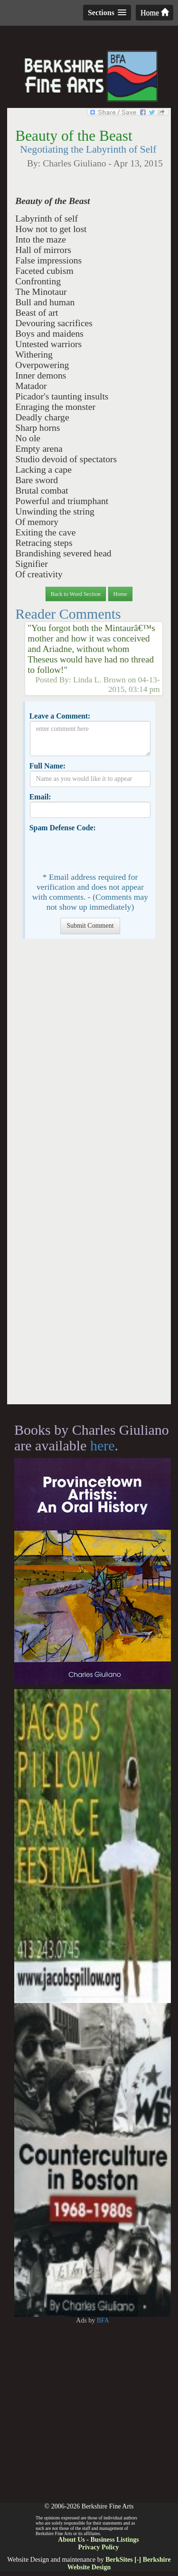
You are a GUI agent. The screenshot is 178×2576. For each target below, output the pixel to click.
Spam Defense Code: (62, 828)
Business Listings (114, 2539)
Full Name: (47, 766)
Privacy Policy (98, 2547)
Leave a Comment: (60, 716)
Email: (40, 797)
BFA (103, 2320)
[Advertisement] (89, 1176)
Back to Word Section (76, 594)
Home (155, 13)
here (102, 1445)
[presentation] (102, 851)
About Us (71, 2539)
